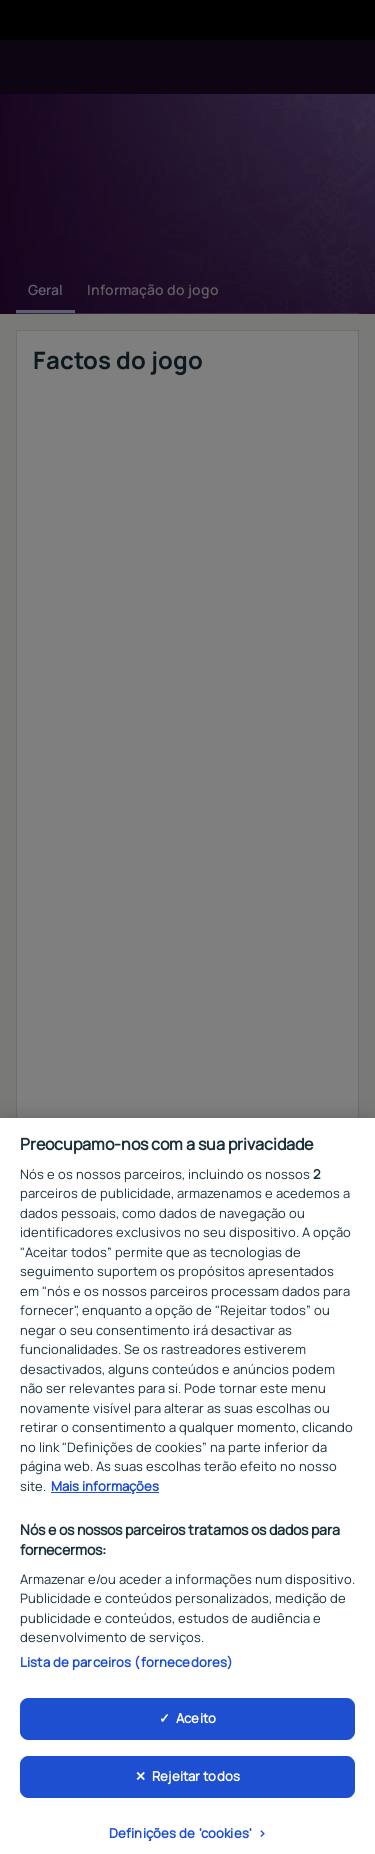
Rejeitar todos (196, 1784)
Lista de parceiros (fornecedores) (126, 1669)
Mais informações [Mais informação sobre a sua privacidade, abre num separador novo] (105, 1494)
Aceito (196, 1726)
